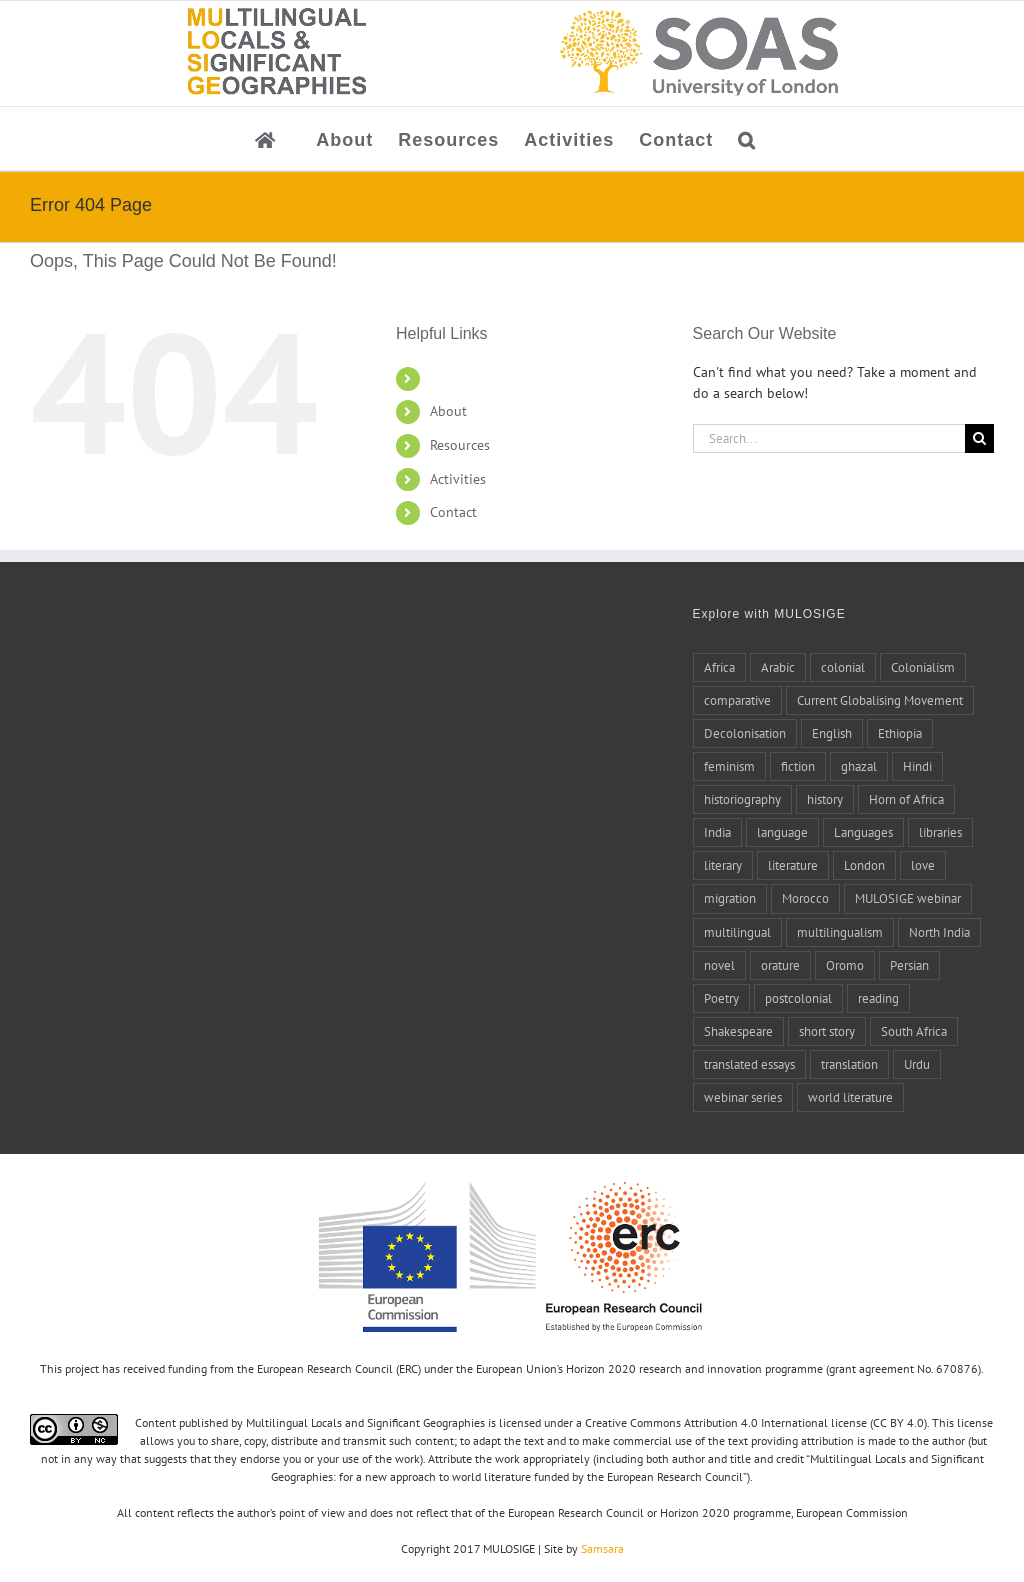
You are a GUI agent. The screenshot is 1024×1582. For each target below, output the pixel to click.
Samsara (602, 1548)
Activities (458, 479)
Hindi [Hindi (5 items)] (917, 766)
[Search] (979, 438)
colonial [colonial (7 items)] (843, 667)
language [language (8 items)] (782, 832)
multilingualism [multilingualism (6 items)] (840, 932)
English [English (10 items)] (832, 733)
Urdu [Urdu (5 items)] (917, 1064)
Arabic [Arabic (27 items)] (778, 667)
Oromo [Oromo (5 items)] (845, 965)
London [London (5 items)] (864, 865)
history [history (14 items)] (825, 799)
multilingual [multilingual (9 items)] (737, 932)
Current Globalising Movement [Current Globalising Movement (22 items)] (880, 700)
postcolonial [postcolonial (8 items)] (798, 998)
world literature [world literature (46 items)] (850, 1097)
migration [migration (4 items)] (730, 898)
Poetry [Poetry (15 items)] (721, 998)
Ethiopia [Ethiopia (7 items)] (900, 733)
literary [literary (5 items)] (723, 865)
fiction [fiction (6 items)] (798, 766)
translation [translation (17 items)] (849, 1064)
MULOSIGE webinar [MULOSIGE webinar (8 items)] (908, 898)
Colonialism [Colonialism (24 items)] (923, 667)
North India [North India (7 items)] (939, 932)
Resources (460, 445)
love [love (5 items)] (923, 865)
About (448, 411)
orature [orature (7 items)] (780, 965)
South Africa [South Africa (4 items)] (914, 1031)
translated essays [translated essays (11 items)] (749, 1064)
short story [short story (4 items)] (827, 1031)
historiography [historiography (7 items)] (742, 799)
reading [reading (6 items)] (878, 998)
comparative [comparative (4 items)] (737, 700)
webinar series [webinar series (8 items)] (743, 1097)
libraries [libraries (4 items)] (940, 832)
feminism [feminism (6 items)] (729, 766)
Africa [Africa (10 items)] (719, 667)
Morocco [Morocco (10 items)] (805, 898)
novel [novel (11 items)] (719, 965)
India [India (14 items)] (717, 832)
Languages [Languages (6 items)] (863, 832)
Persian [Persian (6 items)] (909, 965)
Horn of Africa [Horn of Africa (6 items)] (906, 799)
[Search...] (829, 438)
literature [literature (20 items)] (793, 865)
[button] (747, 138)
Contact (453, 512)
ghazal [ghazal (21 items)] (859, 766)
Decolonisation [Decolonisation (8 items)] (745, 733)
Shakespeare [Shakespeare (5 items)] (738, 1031)
